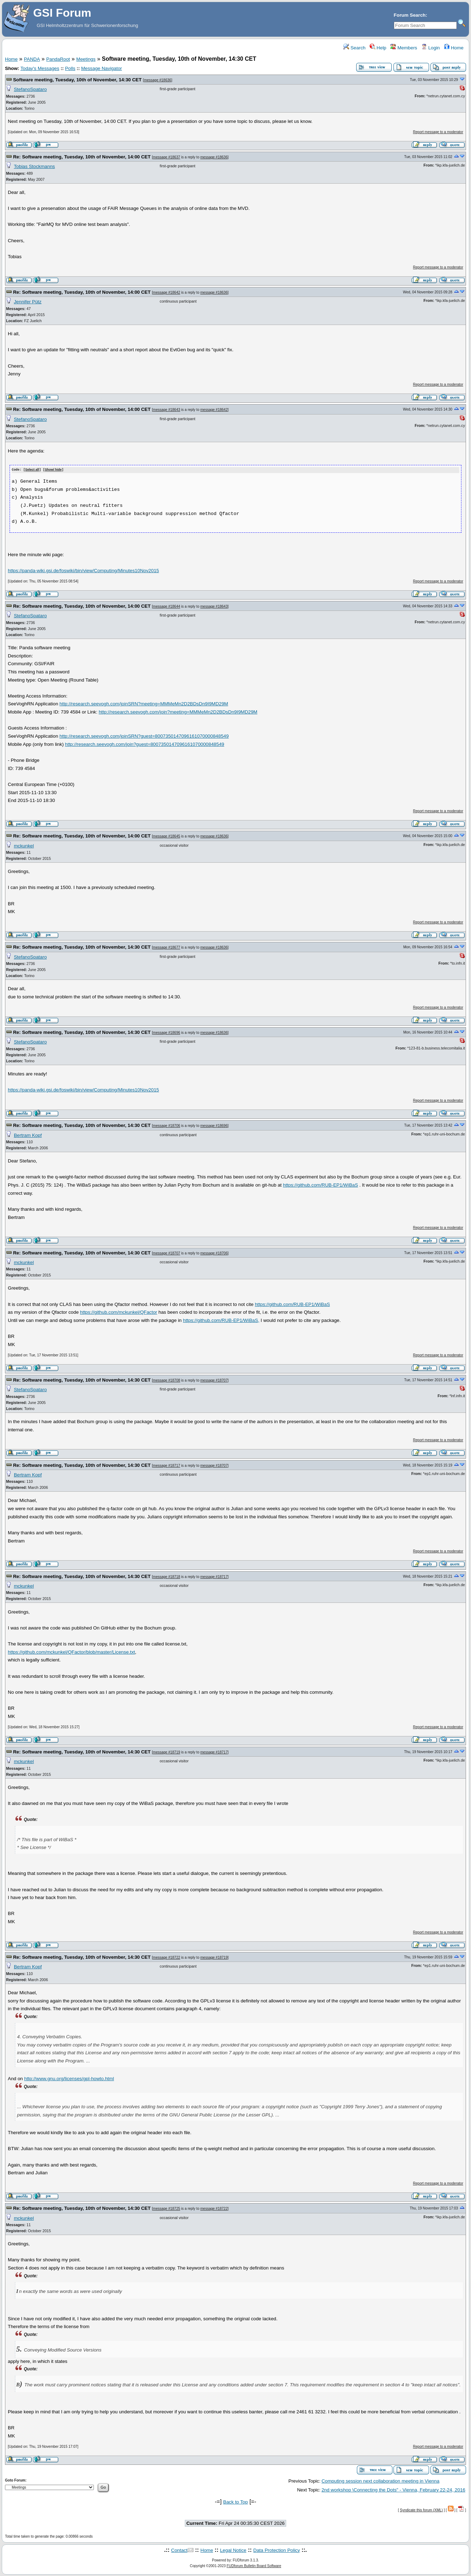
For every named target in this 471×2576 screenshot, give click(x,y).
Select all (32, 470)
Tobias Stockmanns (34, 166)
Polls (70, 68)
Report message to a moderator (438, 132)
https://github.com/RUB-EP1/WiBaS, (221, 1320)
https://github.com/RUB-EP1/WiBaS (320, 1184)
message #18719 (166, 1752)
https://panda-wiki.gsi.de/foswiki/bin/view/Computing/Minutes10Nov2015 (83, 570)
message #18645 (166, 836)
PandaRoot (58, 59)
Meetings (86, 59)
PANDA (32, 59)
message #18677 (166, 947)
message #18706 (166, 1125)
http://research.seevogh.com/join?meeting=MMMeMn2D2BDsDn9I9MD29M (178, 711)
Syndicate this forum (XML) (421, 2510)
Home (454, 47)
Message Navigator (101, 68)
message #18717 (166, 1465)
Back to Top (235, 2501)
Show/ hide (53, 470)
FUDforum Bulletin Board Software (254, 2565)
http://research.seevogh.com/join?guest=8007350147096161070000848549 (144, 744)
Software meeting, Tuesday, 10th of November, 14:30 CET (77, 79)
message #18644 (166, 606)
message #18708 (166, 1380)
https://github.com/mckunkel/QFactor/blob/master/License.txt (71, 1651)
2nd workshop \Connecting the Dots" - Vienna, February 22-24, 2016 (393, 2489)
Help (378, 47)
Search (354, 47)
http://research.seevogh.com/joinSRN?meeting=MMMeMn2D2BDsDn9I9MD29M (143, 703)
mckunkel (24, 845)
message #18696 (166, 1032)
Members (403, 47)
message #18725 (166, 2208)
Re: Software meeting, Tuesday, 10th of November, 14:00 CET (82, 156)
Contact (179, 2550)
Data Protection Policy (276, 2550)
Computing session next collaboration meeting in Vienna (380, 2481)
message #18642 (166, 292)
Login (430, 47)
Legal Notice (233, 2550)
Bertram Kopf (28, 1135)
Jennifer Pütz (28, 301)
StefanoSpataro (30, 89)
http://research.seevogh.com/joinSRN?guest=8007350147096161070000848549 (144, 735)
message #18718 (166, 1576)
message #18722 (166, 1957)
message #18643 (166, 410)
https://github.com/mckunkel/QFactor (118, 1312)
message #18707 (166, 1253)
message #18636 (157, 80)
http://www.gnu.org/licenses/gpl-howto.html (69, 2078)
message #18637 (166, 157)
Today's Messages (39, 68)
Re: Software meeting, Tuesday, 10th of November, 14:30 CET (82, 947)
